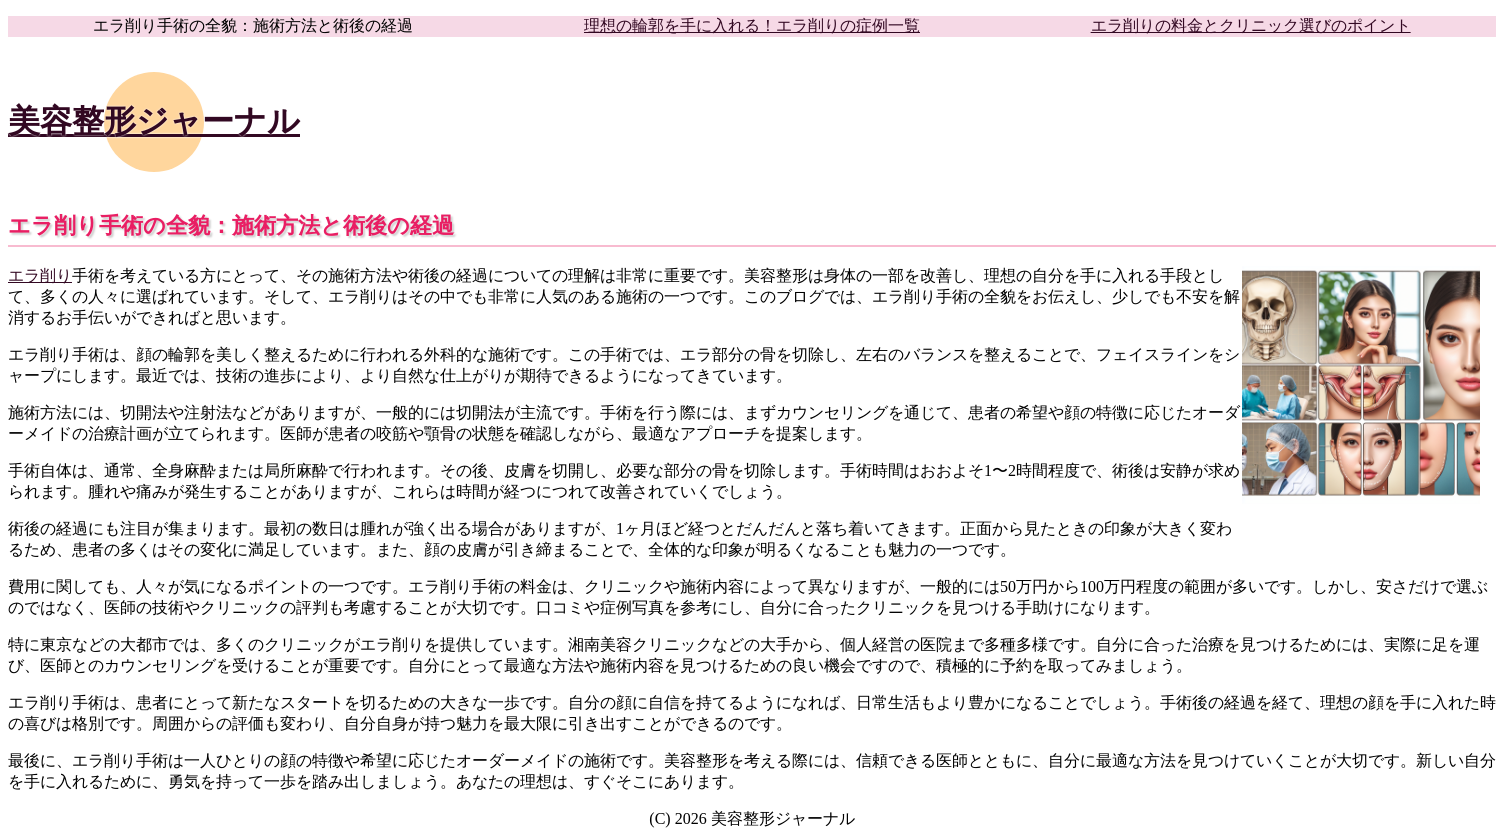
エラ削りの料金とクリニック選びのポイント (1251, 25)
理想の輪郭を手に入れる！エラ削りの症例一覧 (752, 25)
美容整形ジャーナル (154, 121)
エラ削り (40, 275)
